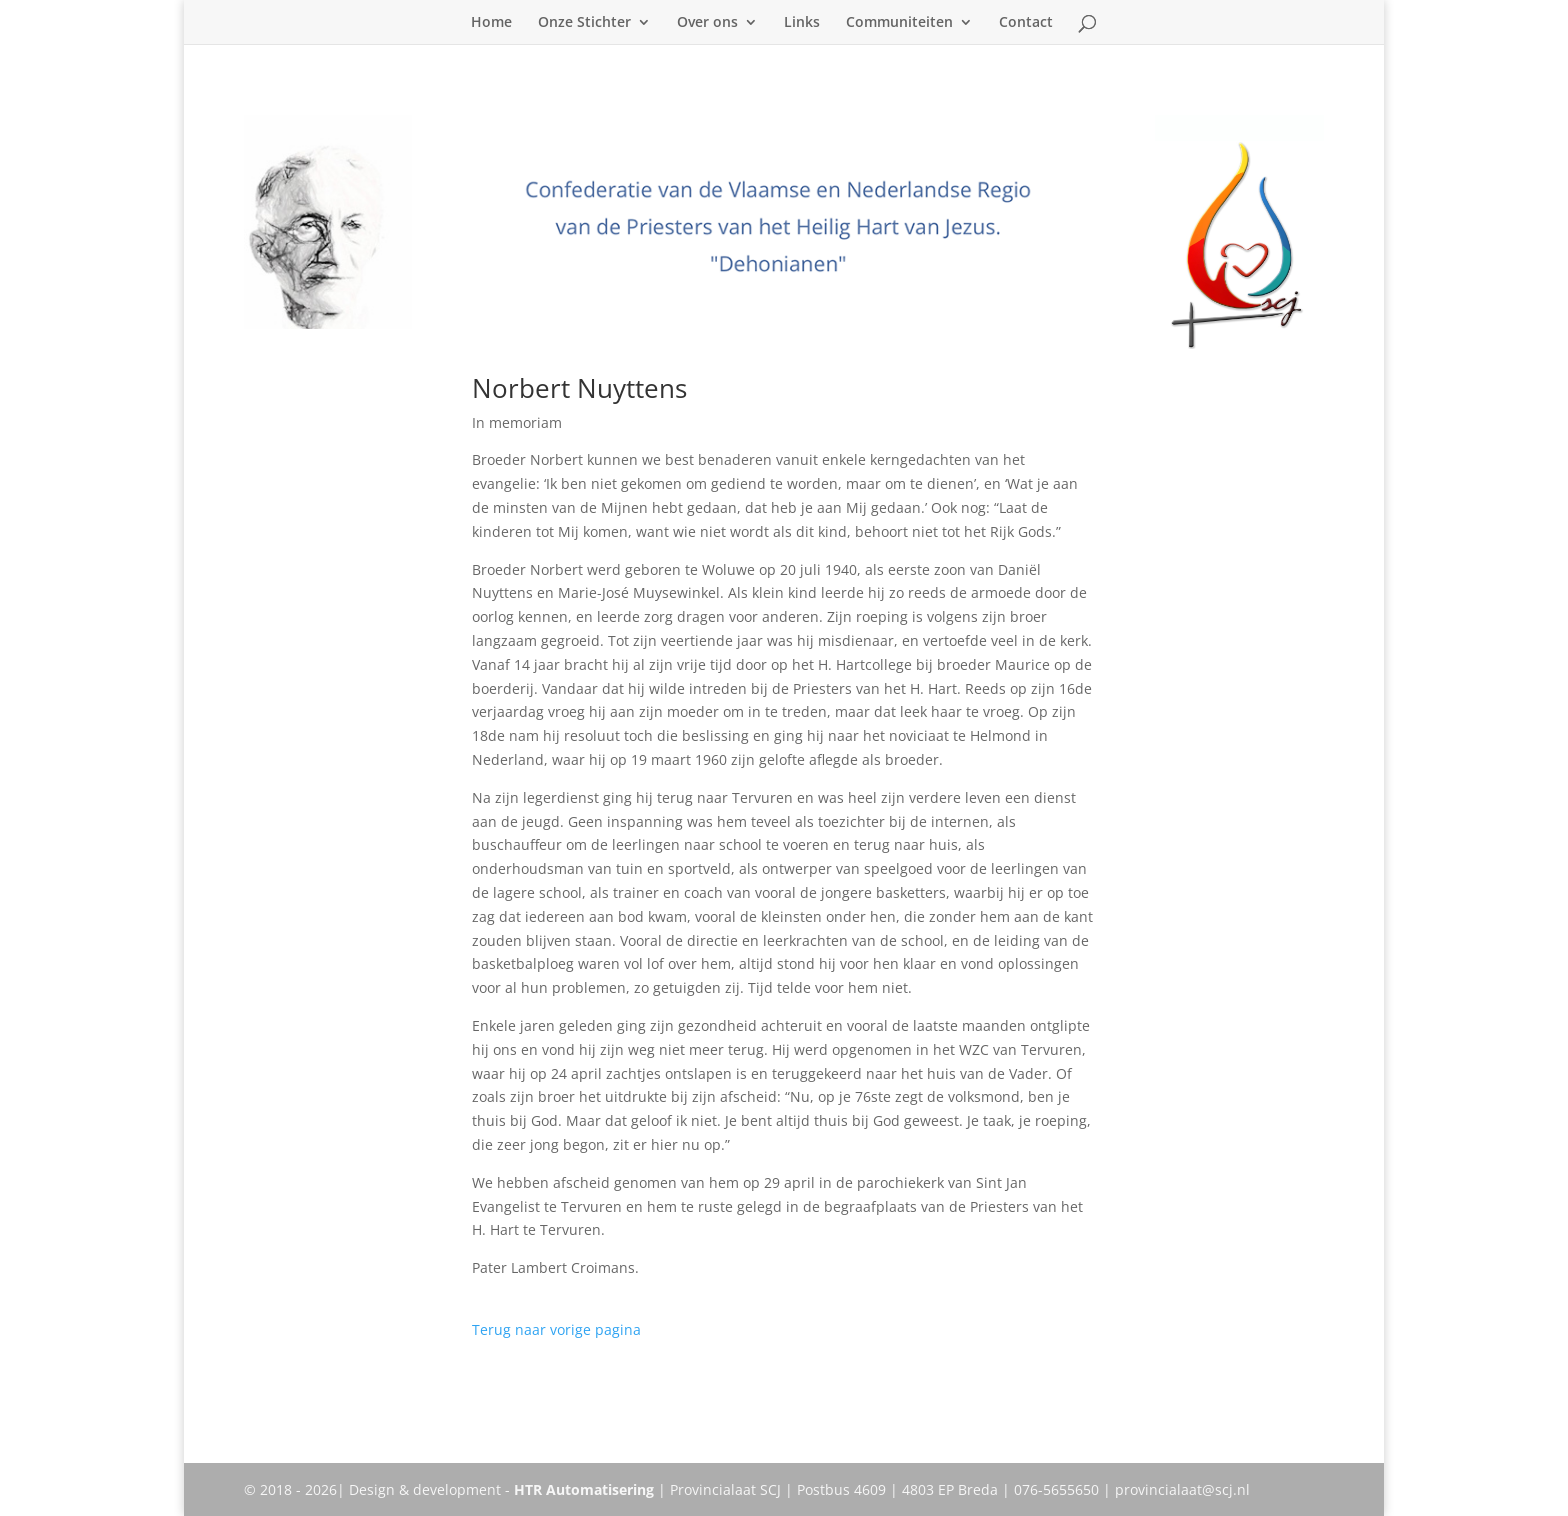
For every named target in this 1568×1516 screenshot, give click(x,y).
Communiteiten (899, 23)
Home (491, 23)
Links (802, 23)
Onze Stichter (584, 23)
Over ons (707, 23)
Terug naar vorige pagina (556, 1329)
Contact (1026, 23)
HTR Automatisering (584, 1489)
